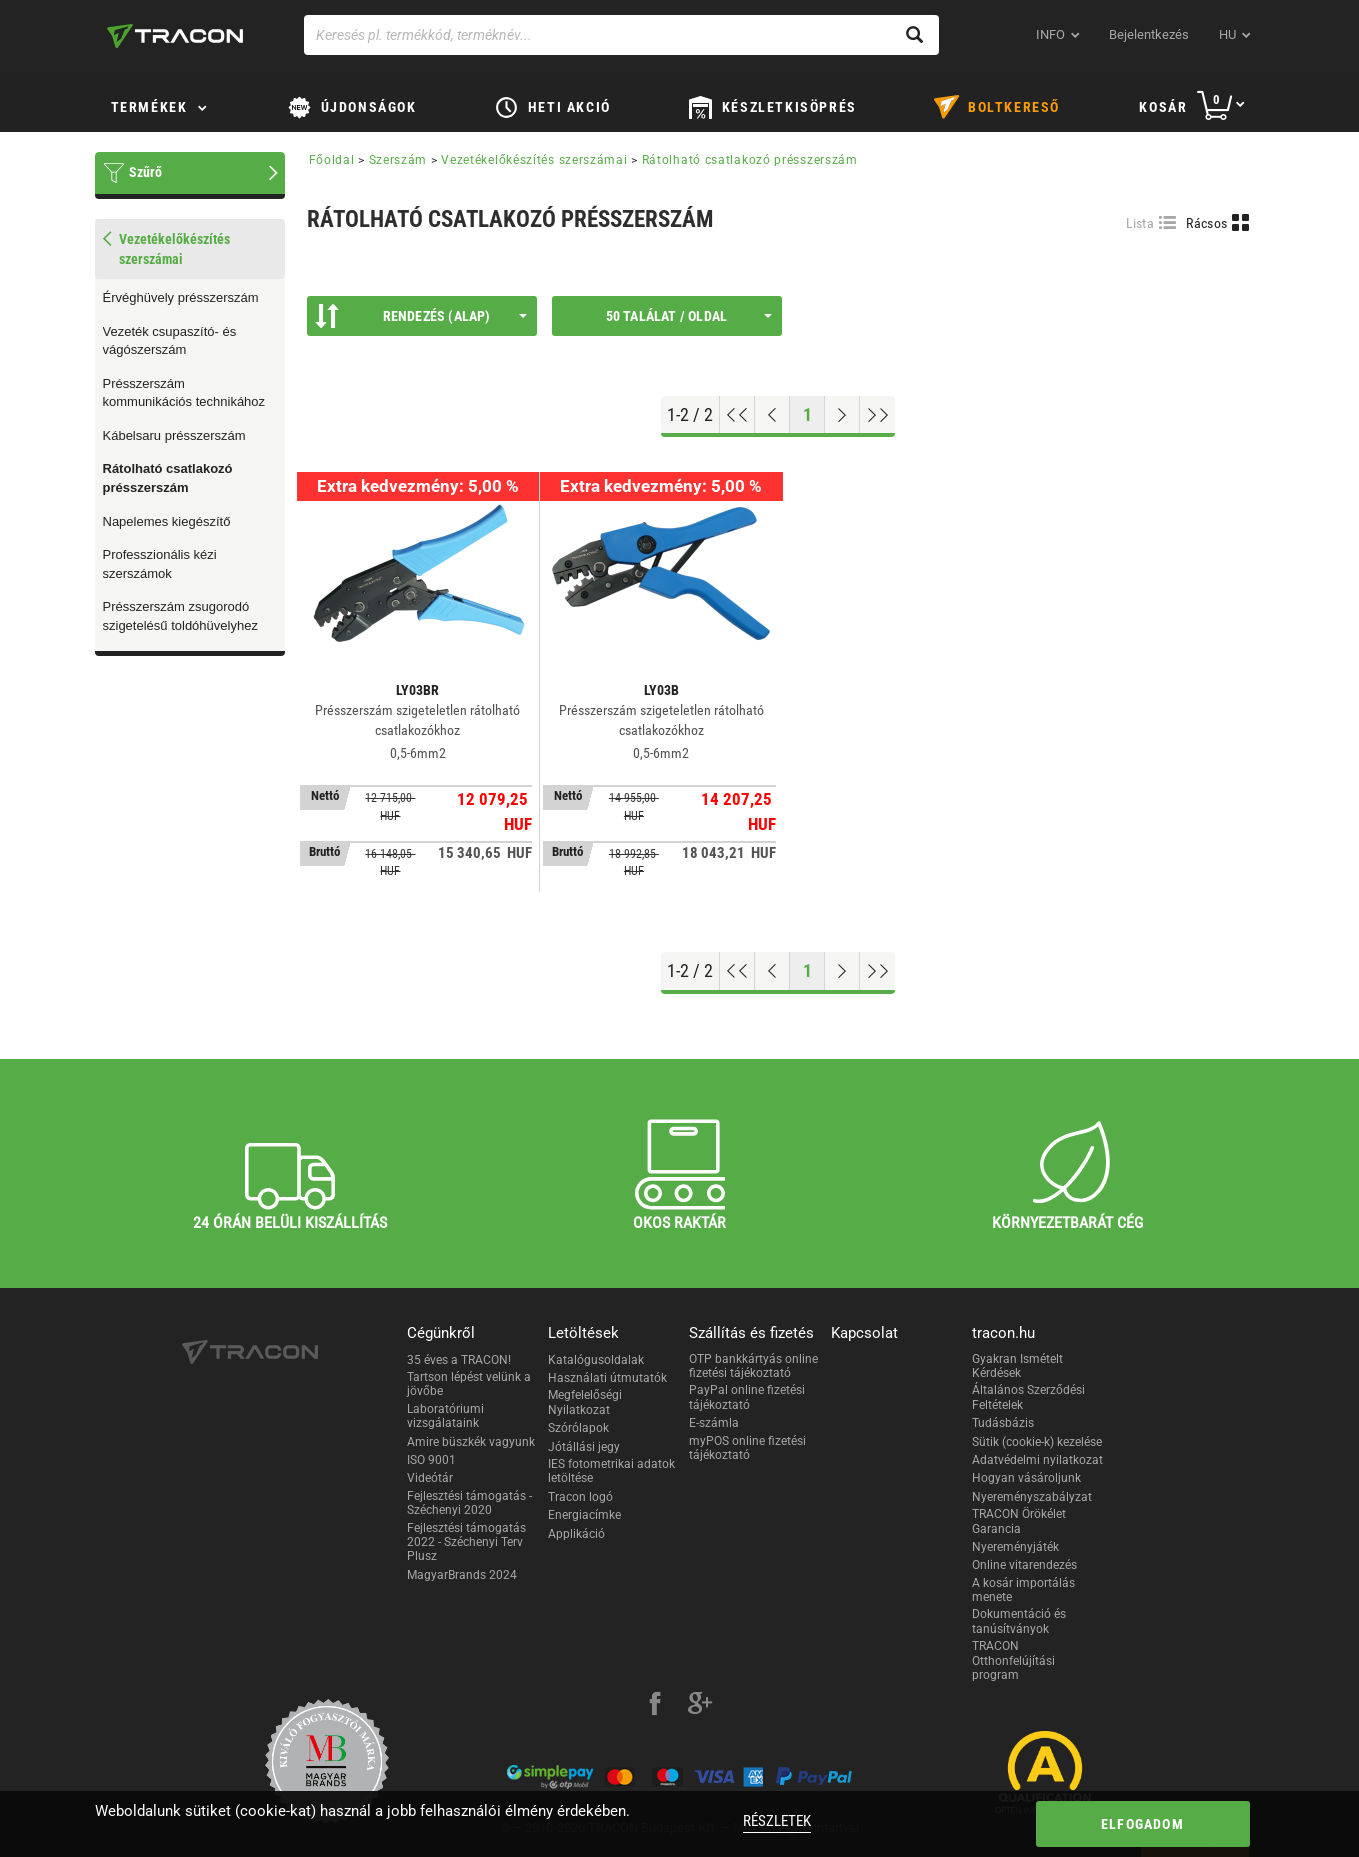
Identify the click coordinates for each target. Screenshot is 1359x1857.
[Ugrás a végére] (877, 415)
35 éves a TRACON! (459, 1360)
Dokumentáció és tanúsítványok (1019, 1621)
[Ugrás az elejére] (737, 415)
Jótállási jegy (584, 1447)
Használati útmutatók (607, 1378)
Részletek (777, 1821)
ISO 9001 (431, 1460)
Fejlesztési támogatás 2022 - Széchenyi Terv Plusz (466, 1542)
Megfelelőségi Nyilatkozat (585, 1402)
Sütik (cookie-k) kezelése (1037, 1442)
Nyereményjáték (1015, 1547)
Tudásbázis (1003, 1423)
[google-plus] (700, 1706)
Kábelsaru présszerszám (174, 435)
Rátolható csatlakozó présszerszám (168, 478)
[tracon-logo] (175, 36)
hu (1227, 34)
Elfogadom (1142, 1824)
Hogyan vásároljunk (1026, 1478)
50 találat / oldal (689, 316)
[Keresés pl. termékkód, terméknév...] (621, 35)
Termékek (149, 107)
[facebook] (655, 1706)
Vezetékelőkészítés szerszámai (534, 160)
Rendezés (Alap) (421, 316)
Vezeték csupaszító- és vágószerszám (170, 341)
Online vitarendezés (1024, 1565)
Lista (1140, 223)
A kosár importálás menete (1023, 1590)
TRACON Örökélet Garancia (1019, 1521)
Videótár (430, 1478)
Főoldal (332, 160)
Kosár (1163, 107)
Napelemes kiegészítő (167, 521)
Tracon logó (580, 1497)
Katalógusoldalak (596, 1360)
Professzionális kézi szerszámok (160, 564)
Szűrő (145, 172)
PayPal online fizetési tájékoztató (747, 1397)
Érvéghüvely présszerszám (181, 297)
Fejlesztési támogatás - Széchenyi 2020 (469, 1503)
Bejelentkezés (1149, 34)
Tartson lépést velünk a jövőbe (469, 1384)
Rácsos (1206, 223)
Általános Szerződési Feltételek (1028, 1397)
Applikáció (576, 1534)
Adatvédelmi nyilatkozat (1037, 1460)
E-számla (714, 1423)
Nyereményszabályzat (1032, 1497)
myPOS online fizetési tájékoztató (747, 1448)
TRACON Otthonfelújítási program (1013, 1660)
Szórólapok (578, 1428)
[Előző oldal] (772, 415)
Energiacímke (584, 1515)
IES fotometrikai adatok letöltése (611, 1471)
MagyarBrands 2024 (462, 1575)
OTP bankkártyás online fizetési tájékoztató (753, 1366)
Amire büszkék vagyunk (471, 1442)
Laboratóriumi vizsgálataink (445, 1416)
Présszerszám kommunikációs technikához (184, 393)
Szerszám (398, 160)
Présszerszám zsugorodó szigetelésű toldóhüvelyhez (180, 616)
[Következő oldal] (842, 415)
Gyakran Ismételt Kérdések (1017, 1366)
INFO (1050, 34)
